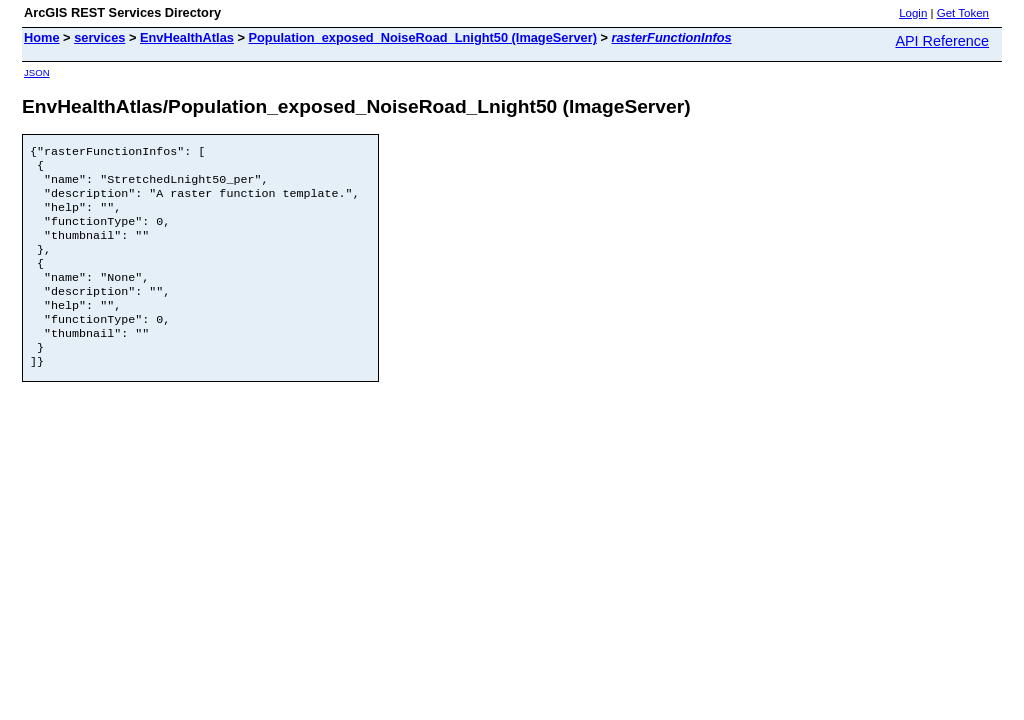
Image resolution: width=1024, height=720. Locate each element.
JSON (37, 72)
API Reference (942, 41)
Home (42, 37)
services (99, 37)
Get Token (963, 13)
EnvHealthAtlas (187, 37)
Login (913, 13)
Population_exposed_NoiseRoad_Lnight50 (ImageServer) (422, 37)
